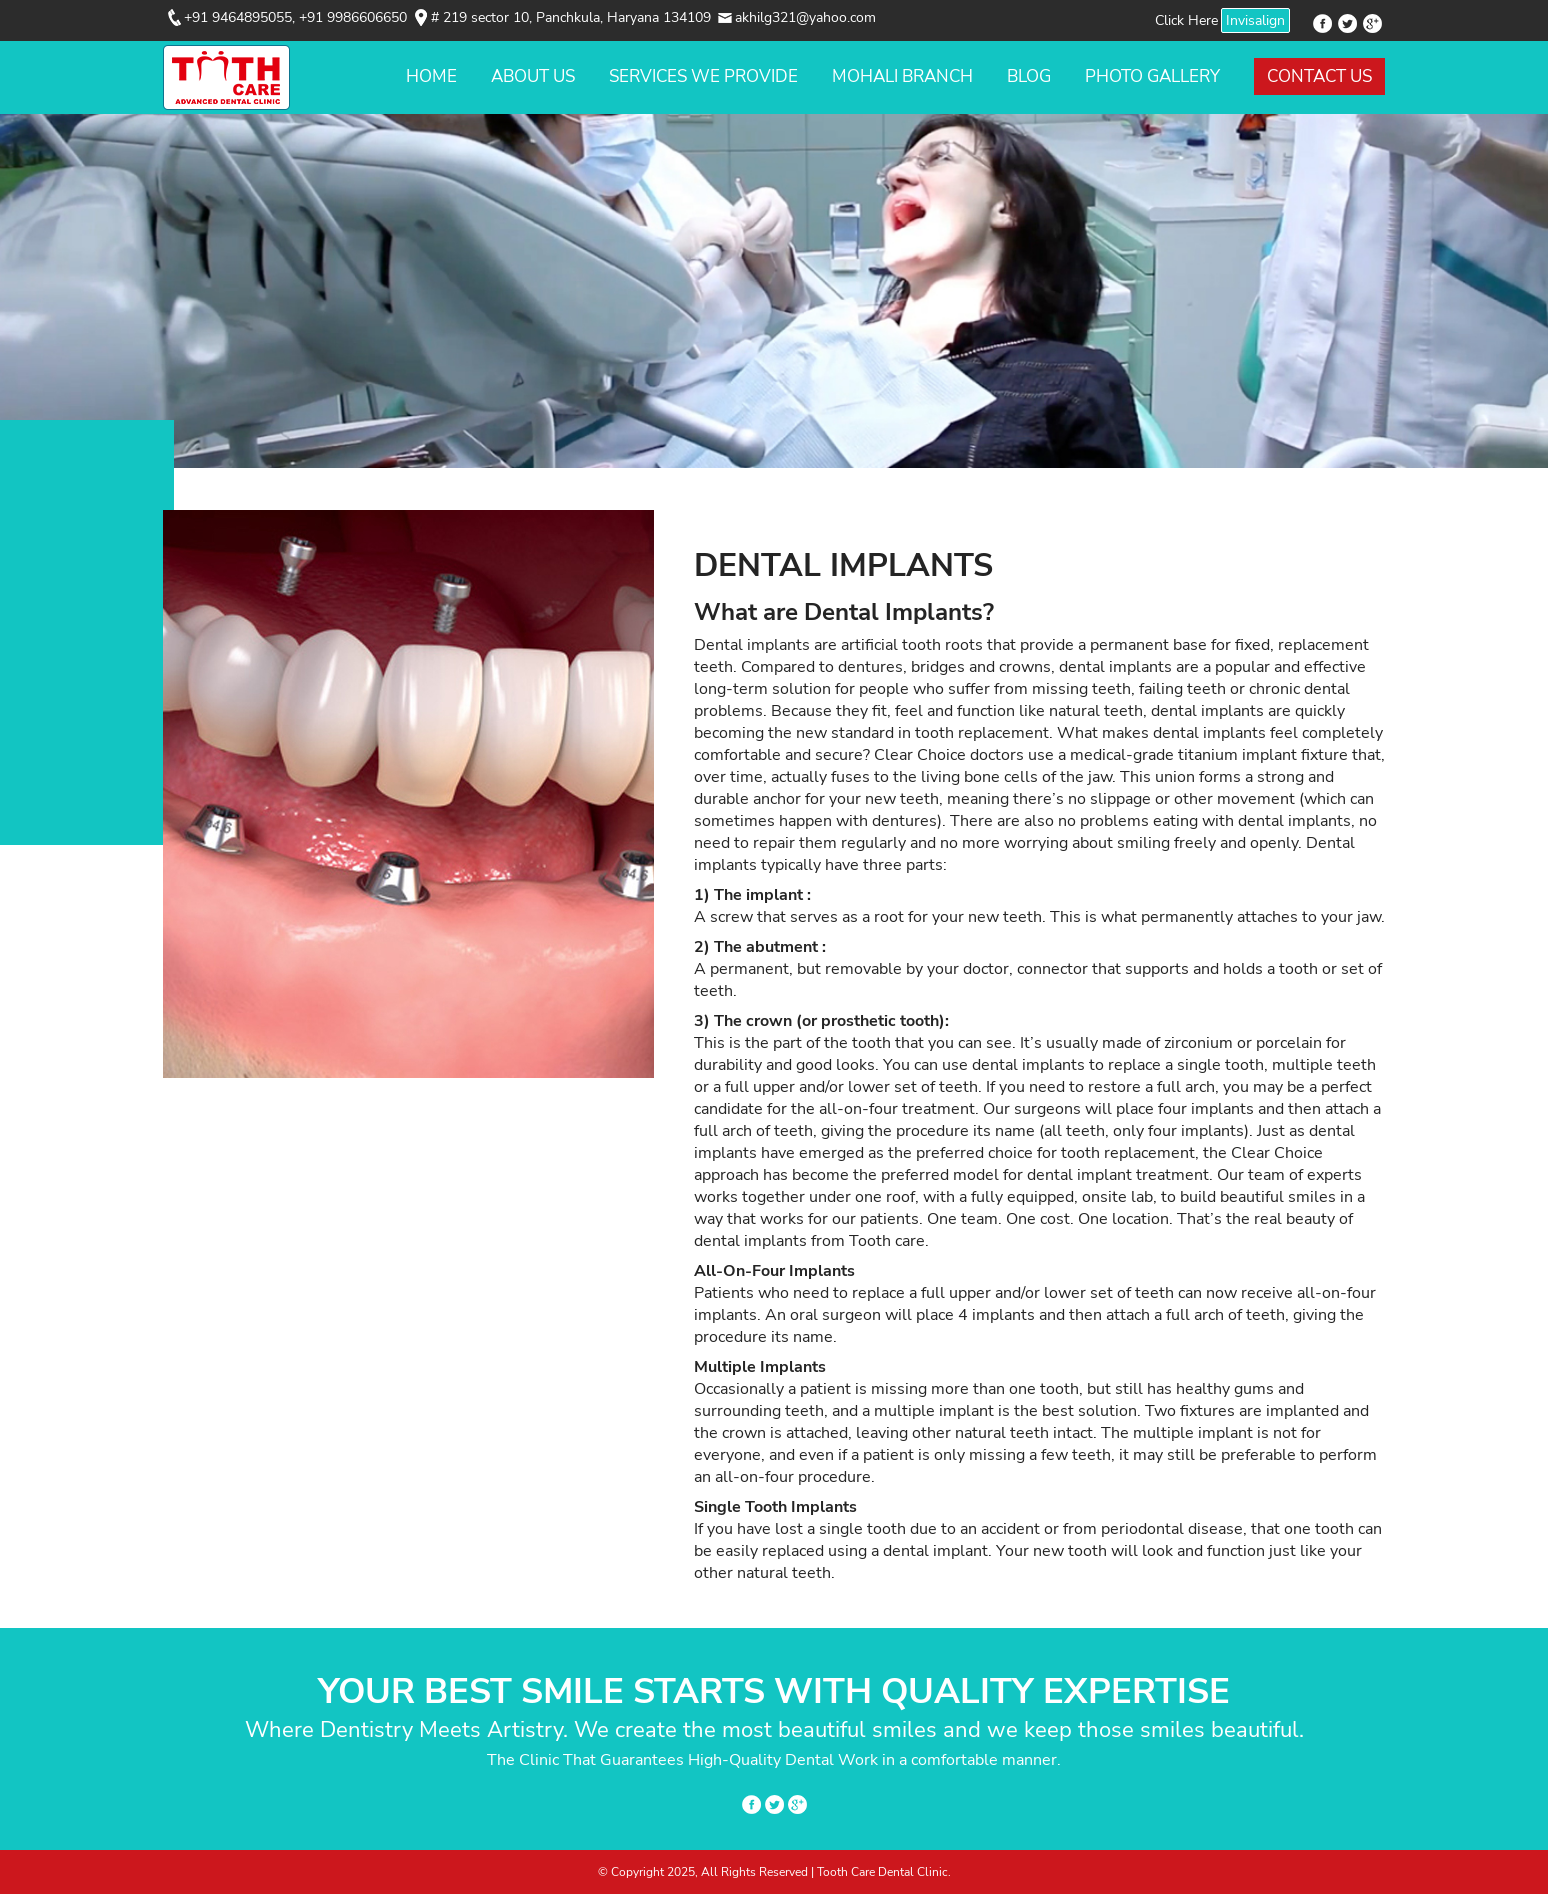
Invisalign (1255, 20)
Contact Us (1319, 76)
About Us (533, 76)
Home (431, 76)
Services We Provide (703, 76)
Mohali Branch (902, 76)
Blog (1029, 76)
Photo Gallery (1152, 76)
